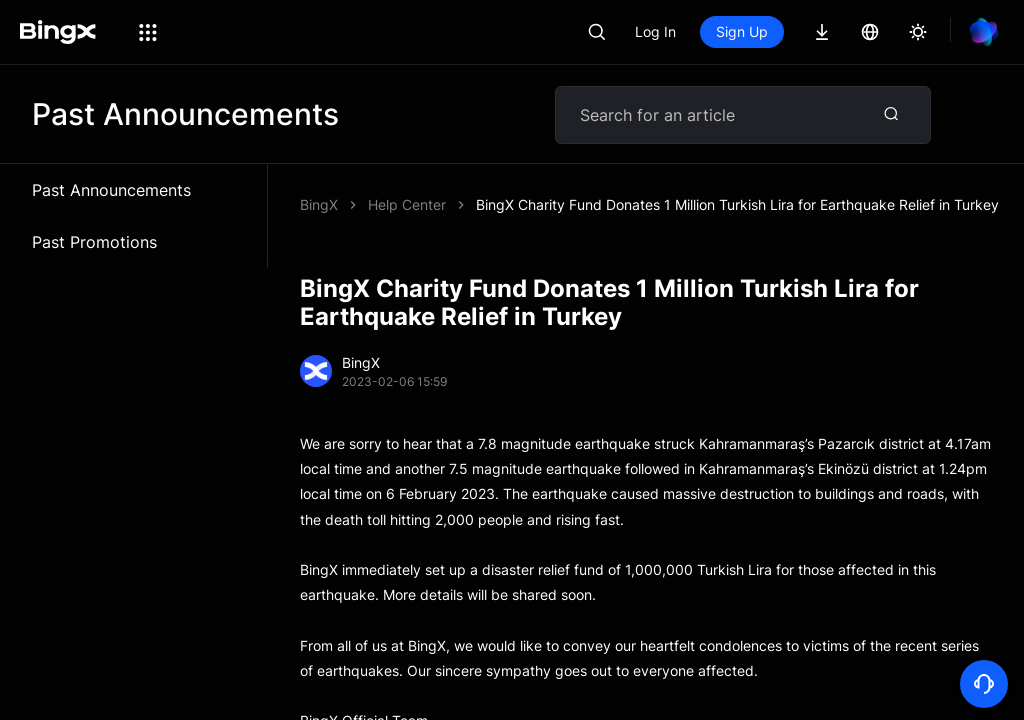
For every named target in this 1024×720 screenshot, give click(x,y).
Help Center (407, 204)
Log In (655, 31)
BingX (319, 204)
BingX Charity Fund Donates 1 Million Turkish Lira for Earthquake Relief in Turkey (737, 204)
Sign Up (742, 31)
